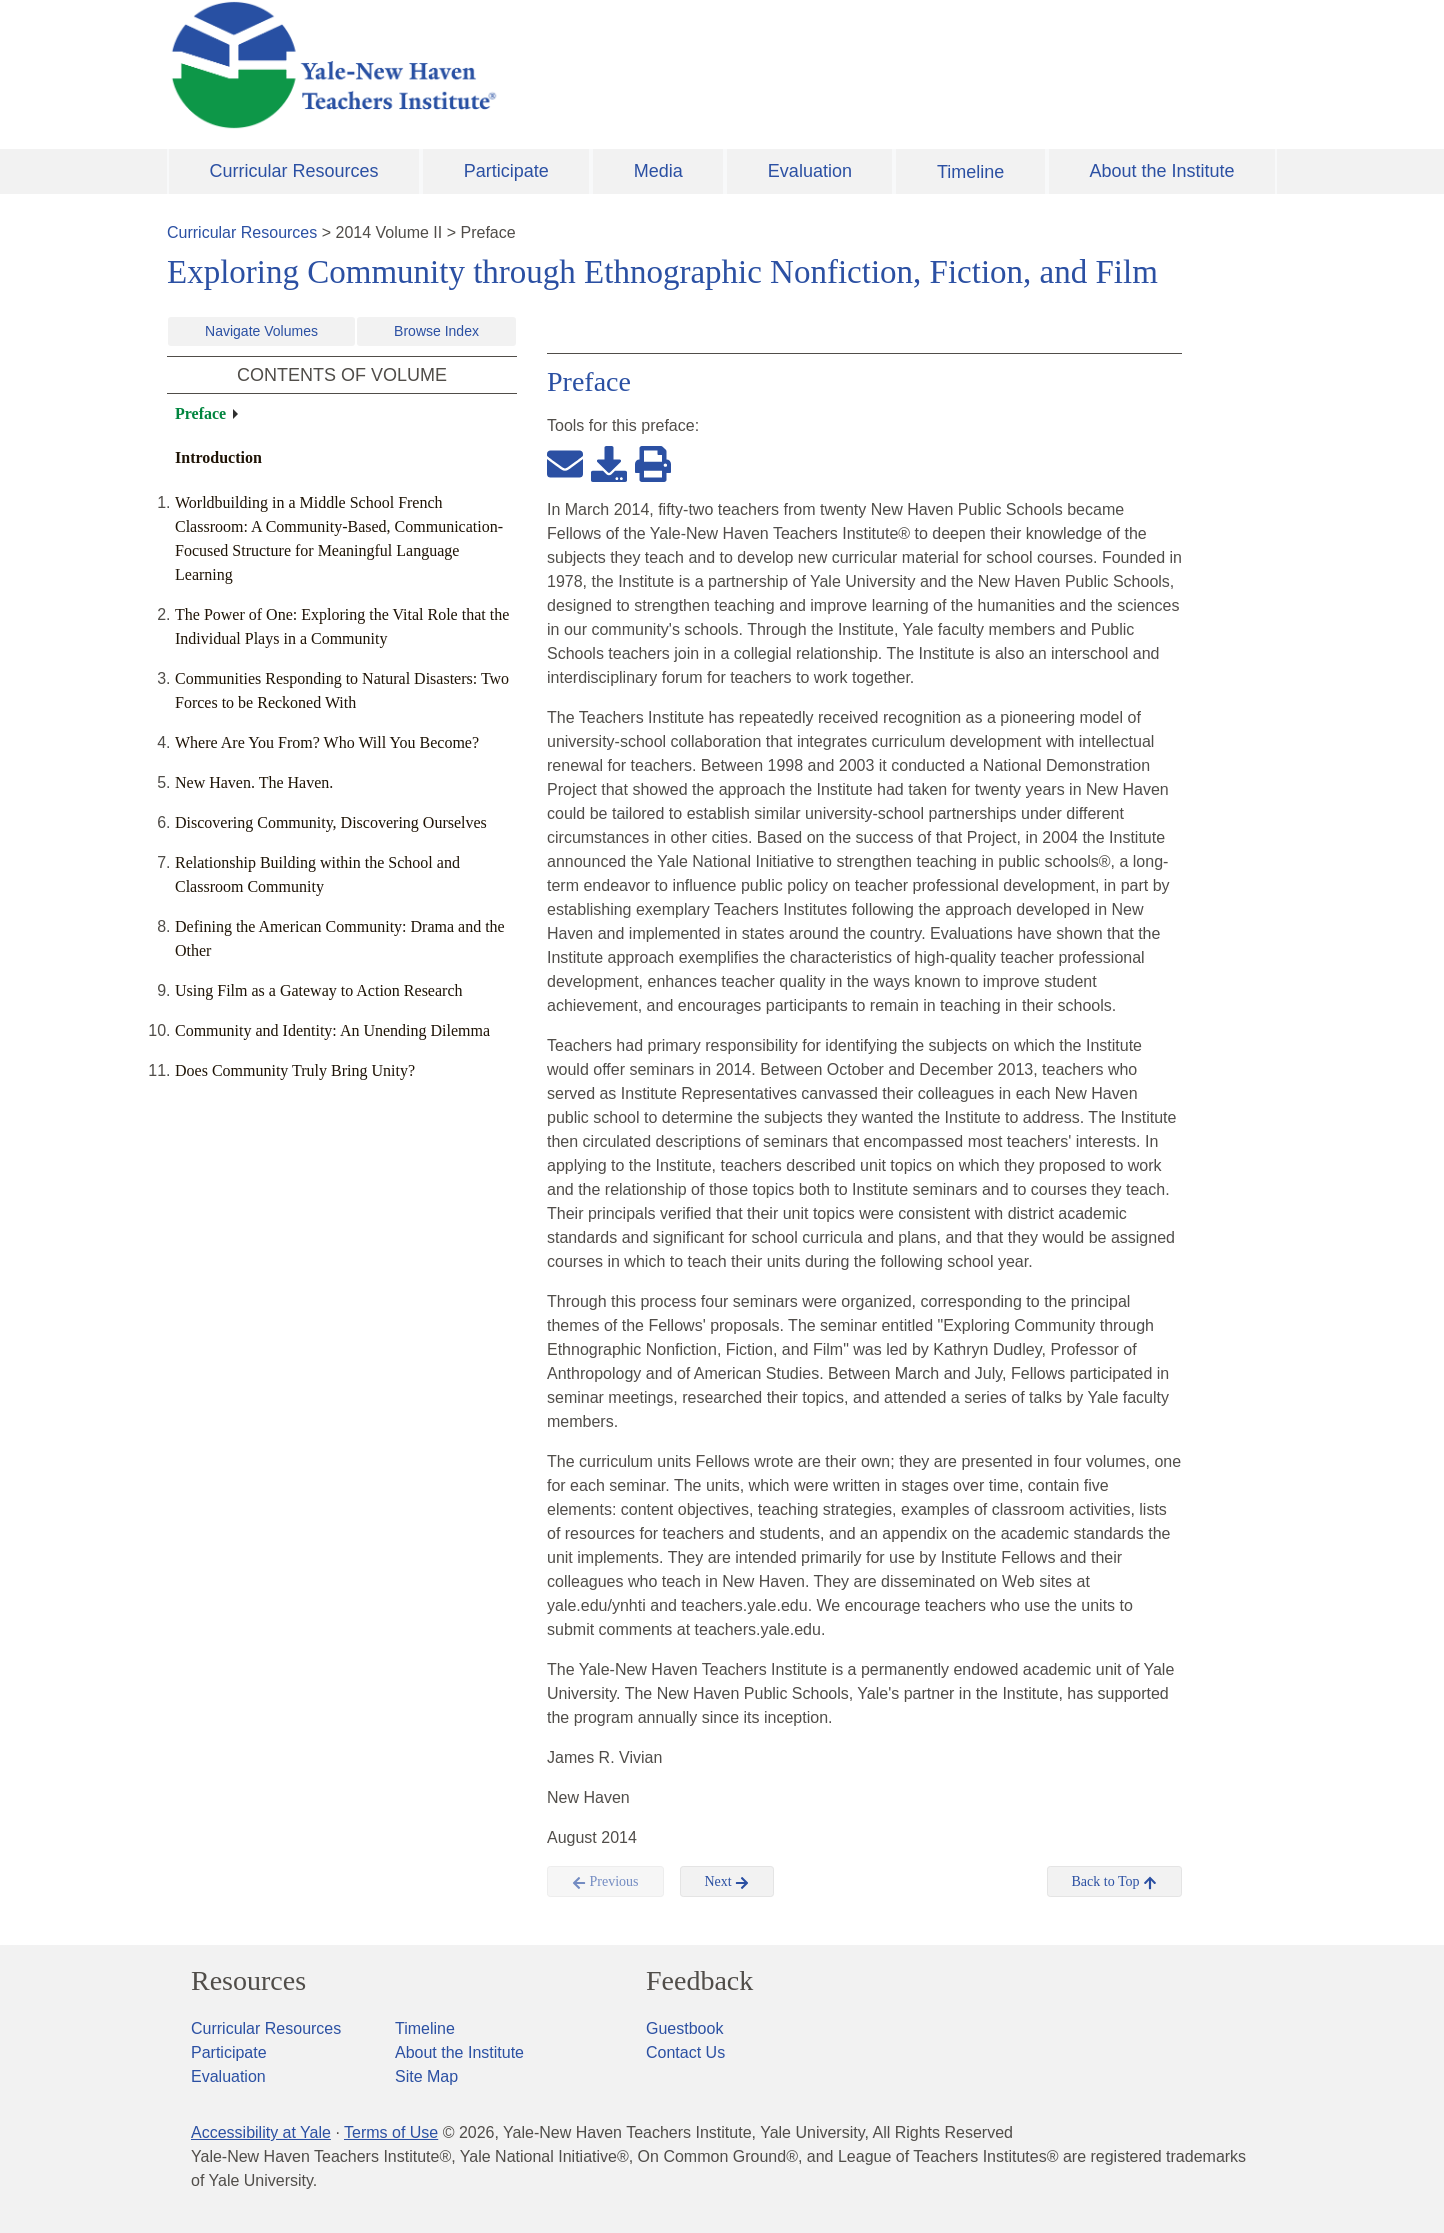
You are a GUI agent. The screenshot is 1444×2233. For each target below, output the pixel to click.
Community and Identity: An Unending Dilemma (332, 1030)
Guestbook (684, 2028)
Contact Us (685, 2052)
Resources (248, 1981)
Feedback (699, 1981)
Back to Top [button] (1114, 1882)
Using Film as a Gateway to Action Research (319, 990)
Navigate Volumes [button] (261, 331)
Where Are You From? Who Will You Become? (327, 742)
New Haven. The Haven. (254, 782)
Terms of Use (391, 2132)
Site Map (426, 2076)
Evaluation (810, 171)
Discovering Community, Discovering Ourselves (331, 822)
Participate (506, 171)
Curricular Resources (294, 171)
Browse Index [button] (436, 331)
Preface (200, 413)
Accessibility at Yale (261, 2132)
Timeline (970, 172)
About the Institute (1161, 171)
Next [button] (727, 1882)
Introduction (218, 457)
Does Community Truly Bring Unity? (295, 1070)
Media (658, 171)
